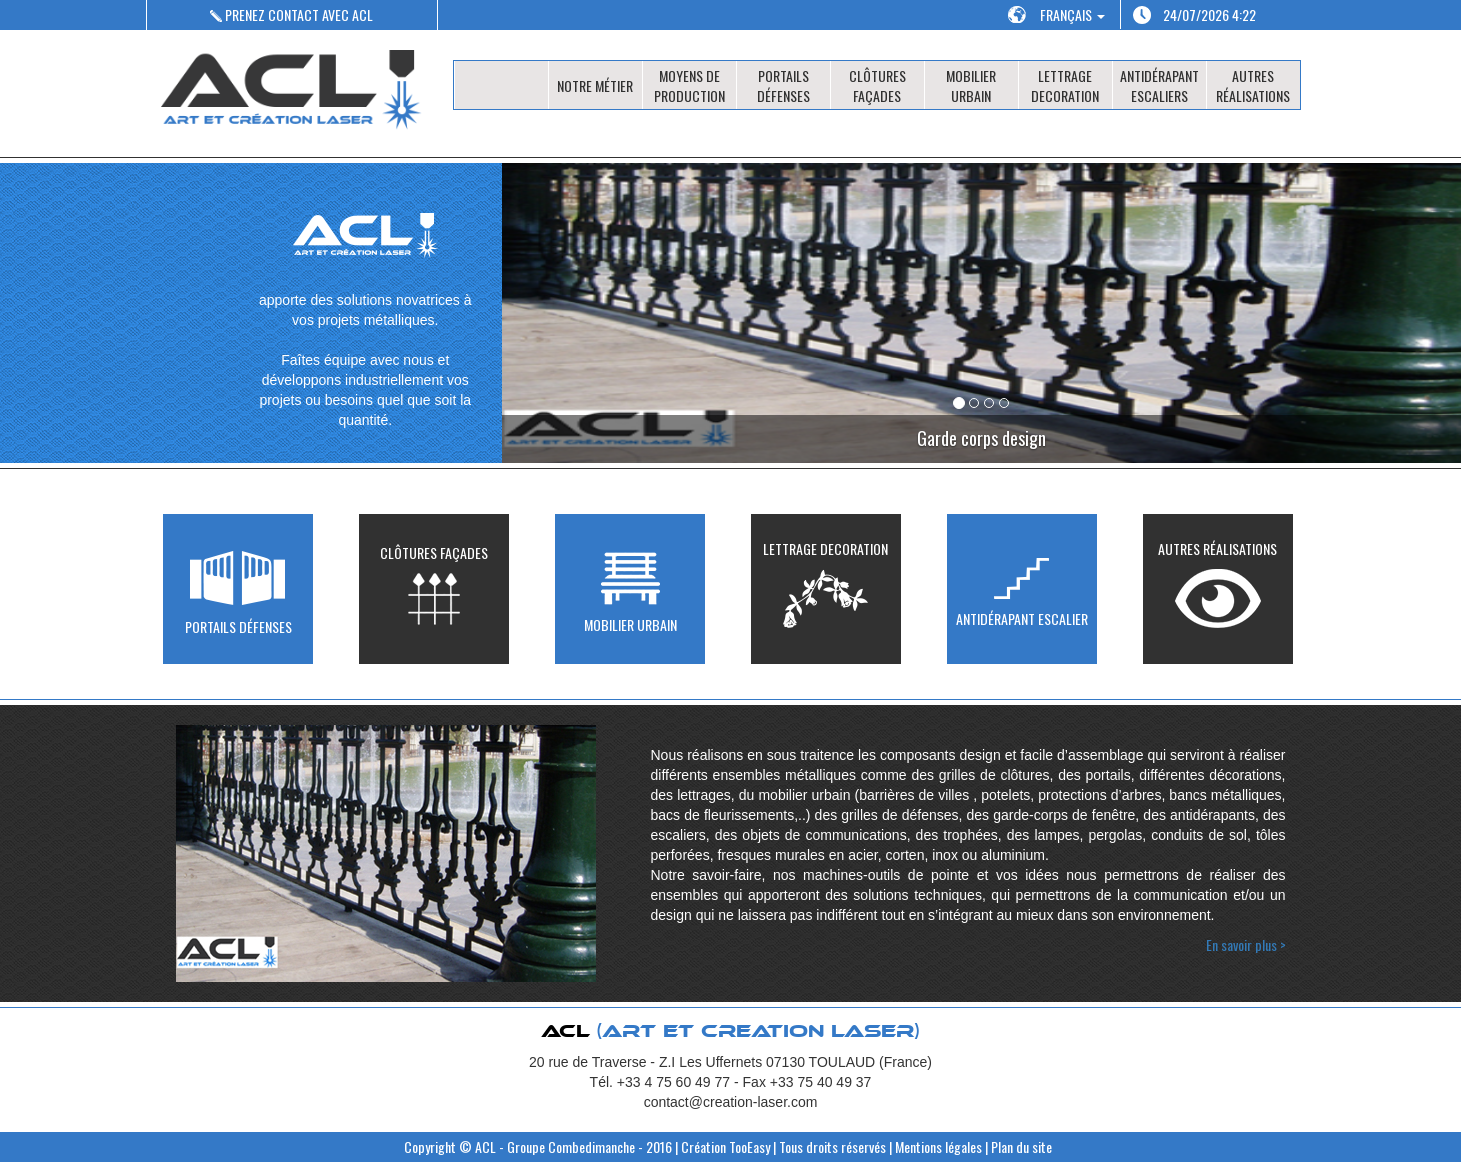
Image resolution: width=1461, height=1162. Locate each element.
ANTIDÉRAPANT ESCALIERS (1159, 85)
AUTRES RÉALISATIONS (1253, 85)
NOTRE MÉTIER (595, 85)
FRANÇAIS (1072, 14)
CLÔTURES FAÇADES (877, 85)
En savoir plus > (1246, 944)
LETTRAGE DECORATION (1065, 85)
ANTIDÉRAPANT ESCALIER (1022, 588)
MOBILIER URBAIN (971, 85)
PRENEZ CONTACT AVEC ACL (291, 14)
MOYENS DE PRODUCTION (689, 85)
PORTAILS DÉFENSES (783, 85)
